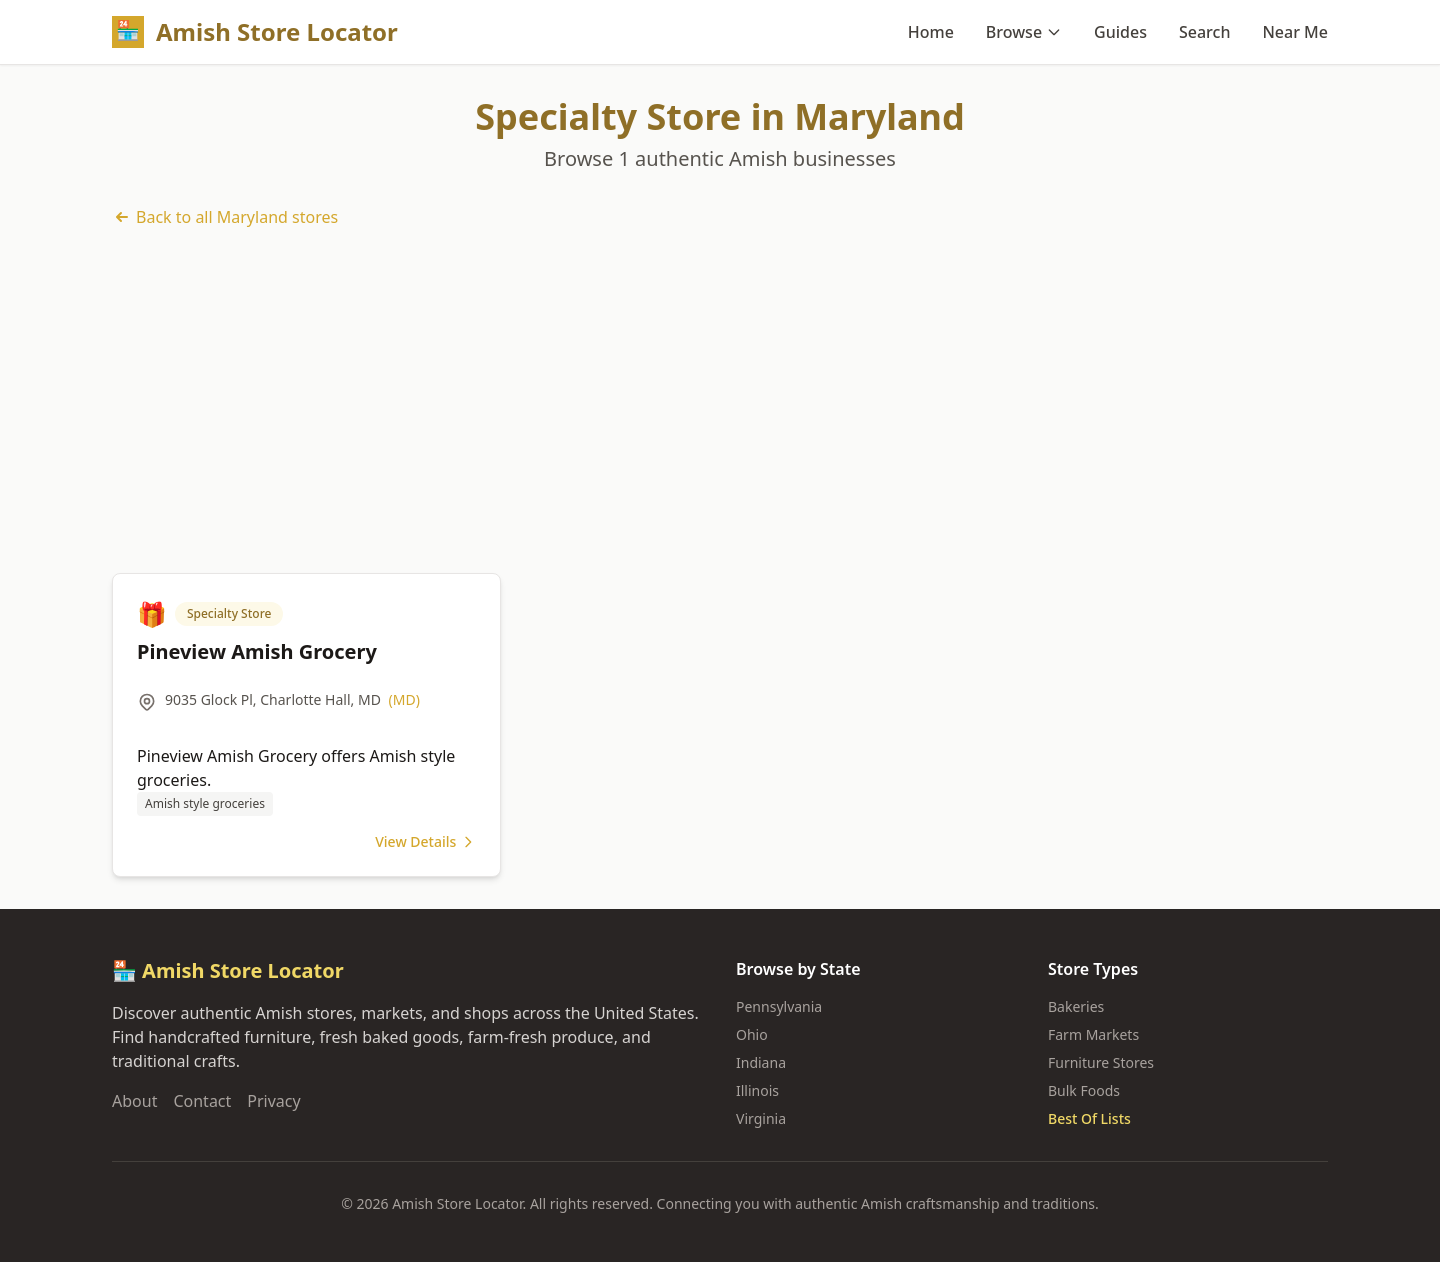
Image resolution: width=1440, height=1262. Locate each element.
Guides (1120, 32)
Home (931, 32)
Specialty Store (229, 613)
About (134, 1101)
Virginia (761, 1118)
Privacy (273, 1101)
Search (1204, 32)
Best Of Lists (1089, 1118)
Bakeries (1076, 1006)
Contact (202, 1101)
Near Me (1295, 32)
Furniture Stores (1101, 1062)
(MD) (404, 699)
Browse (1024, 32)
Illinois (757, 1090)
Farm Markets (1093, 1034)
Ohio (752, 1034)
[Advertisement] (720, 401)
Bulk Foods (1084, 1090)
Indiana (761, 1062)
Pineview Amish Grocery (257, 651)
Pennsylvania (779, 1006)
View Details (425, 841)
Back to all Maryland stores (225, 217)
